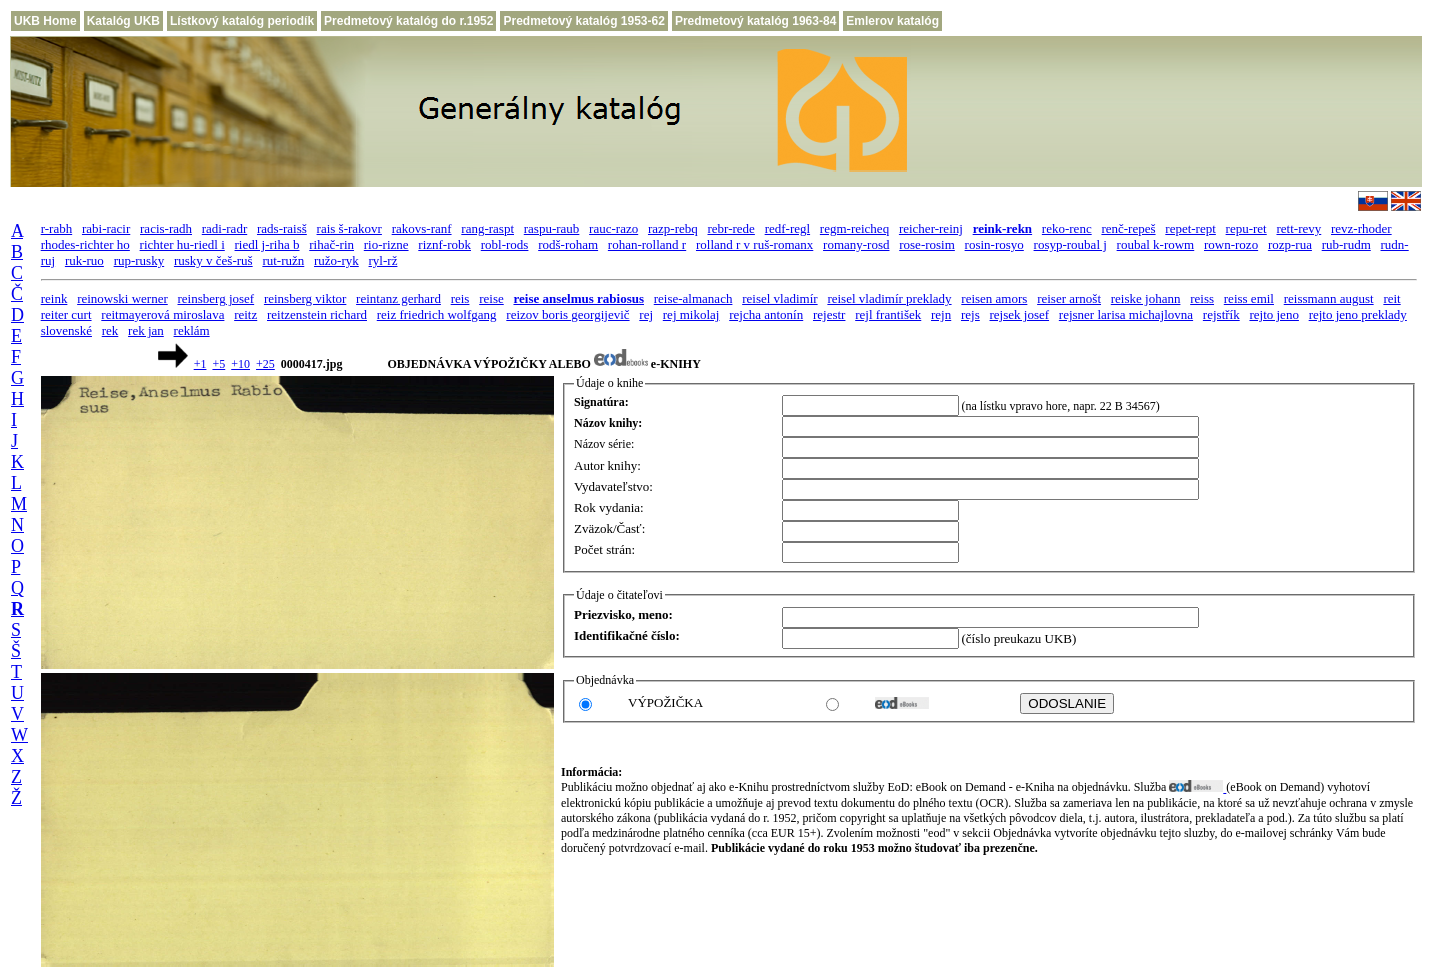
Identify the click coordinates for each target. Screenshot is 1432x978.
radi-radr (224, 228)
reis (460, 298)
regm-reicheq (854, 228)
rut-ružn (283, 260)
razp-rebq (673, 228)
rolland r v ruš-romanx (754, 244)
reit (1391, 298)
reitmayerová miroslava (162, 314)
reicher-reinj (931, 228)
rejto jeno (1273, 314)
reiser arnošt (1069, 298)
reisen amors (994, 298)
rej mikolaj (691, 314)
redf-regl (787, 228)
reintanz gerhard (398, 298)
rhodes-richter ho (85, 244)
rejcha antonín (766, 314)
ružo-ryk (336, 260)
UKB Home (45, 21)
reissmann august (1329, 298)
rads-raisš (282, 228)
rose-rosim (927, 244)
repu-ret (1246, 228)
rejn (941, 314)
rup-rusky (139, 260)
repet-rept (1190, 228)
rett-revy (1298, 228)
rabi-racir (106, 228)
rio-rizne (386, 244)
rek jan (146, 330)
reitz (245, 314)
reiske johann (1146, 298)
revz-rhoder (1361, 228)
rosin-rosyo (994, 244)
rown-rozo (1231, 244)
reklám (192, 330)
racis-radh (166, 228)
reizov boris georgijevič (567, 314)
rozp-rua (1290, 244)
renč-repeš (1128, 228)
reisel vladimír (779, 298)
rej (646, 314)
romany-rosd (856, 244)
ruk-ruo (84, 260)
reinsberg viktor (305, 298)
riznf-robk (444, 244)
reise (491, 298)
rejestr (829, 314)
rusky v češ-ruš (213, 260)
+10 (240, 364)
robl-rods (505, 244)
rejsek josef (1020, 314)
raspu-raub (552, 228)
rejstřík (1221, 314)
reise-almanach (693, 298)
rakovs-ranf (422, 228)
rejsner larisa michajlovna (1126, 314)
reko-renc (1067, 228)
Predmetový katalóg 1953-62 (583, 21)
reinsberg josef (216, 298)
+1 (200, 364)
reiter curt (66, 314)
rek (110, 330)
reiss (1202, 298)
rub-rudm (1346, 244)
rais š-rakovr (349, 228)
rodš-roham (568, 244)
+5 (218, 364)
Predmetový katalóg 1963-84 (755, 21)
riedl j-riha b (267, 244)
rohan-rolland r (647, 244)
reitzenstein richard (317, 314)
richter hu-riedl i (182, 244)
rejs (970, 314)
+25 (265, 364)
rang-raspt (487, 228)
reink (54, 298)
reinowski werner (122, 298)
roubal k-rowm (1156, 244)
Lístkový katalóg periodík (242, 21)
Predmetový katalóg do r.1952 (408, 21)
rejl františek (888, 314)
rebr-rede (731, 228)
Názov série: (604, 444)
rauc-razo (613, 228)
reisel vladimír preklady (889, 298)
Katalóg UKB (123, 21)
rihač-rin (331, 244)
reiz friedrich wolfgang (437, 314)
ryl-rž (383, 260)
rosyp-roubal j (1070, 244)
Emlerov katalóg (892, 21)
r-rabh (57, 228)
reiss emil (1249, 298)
